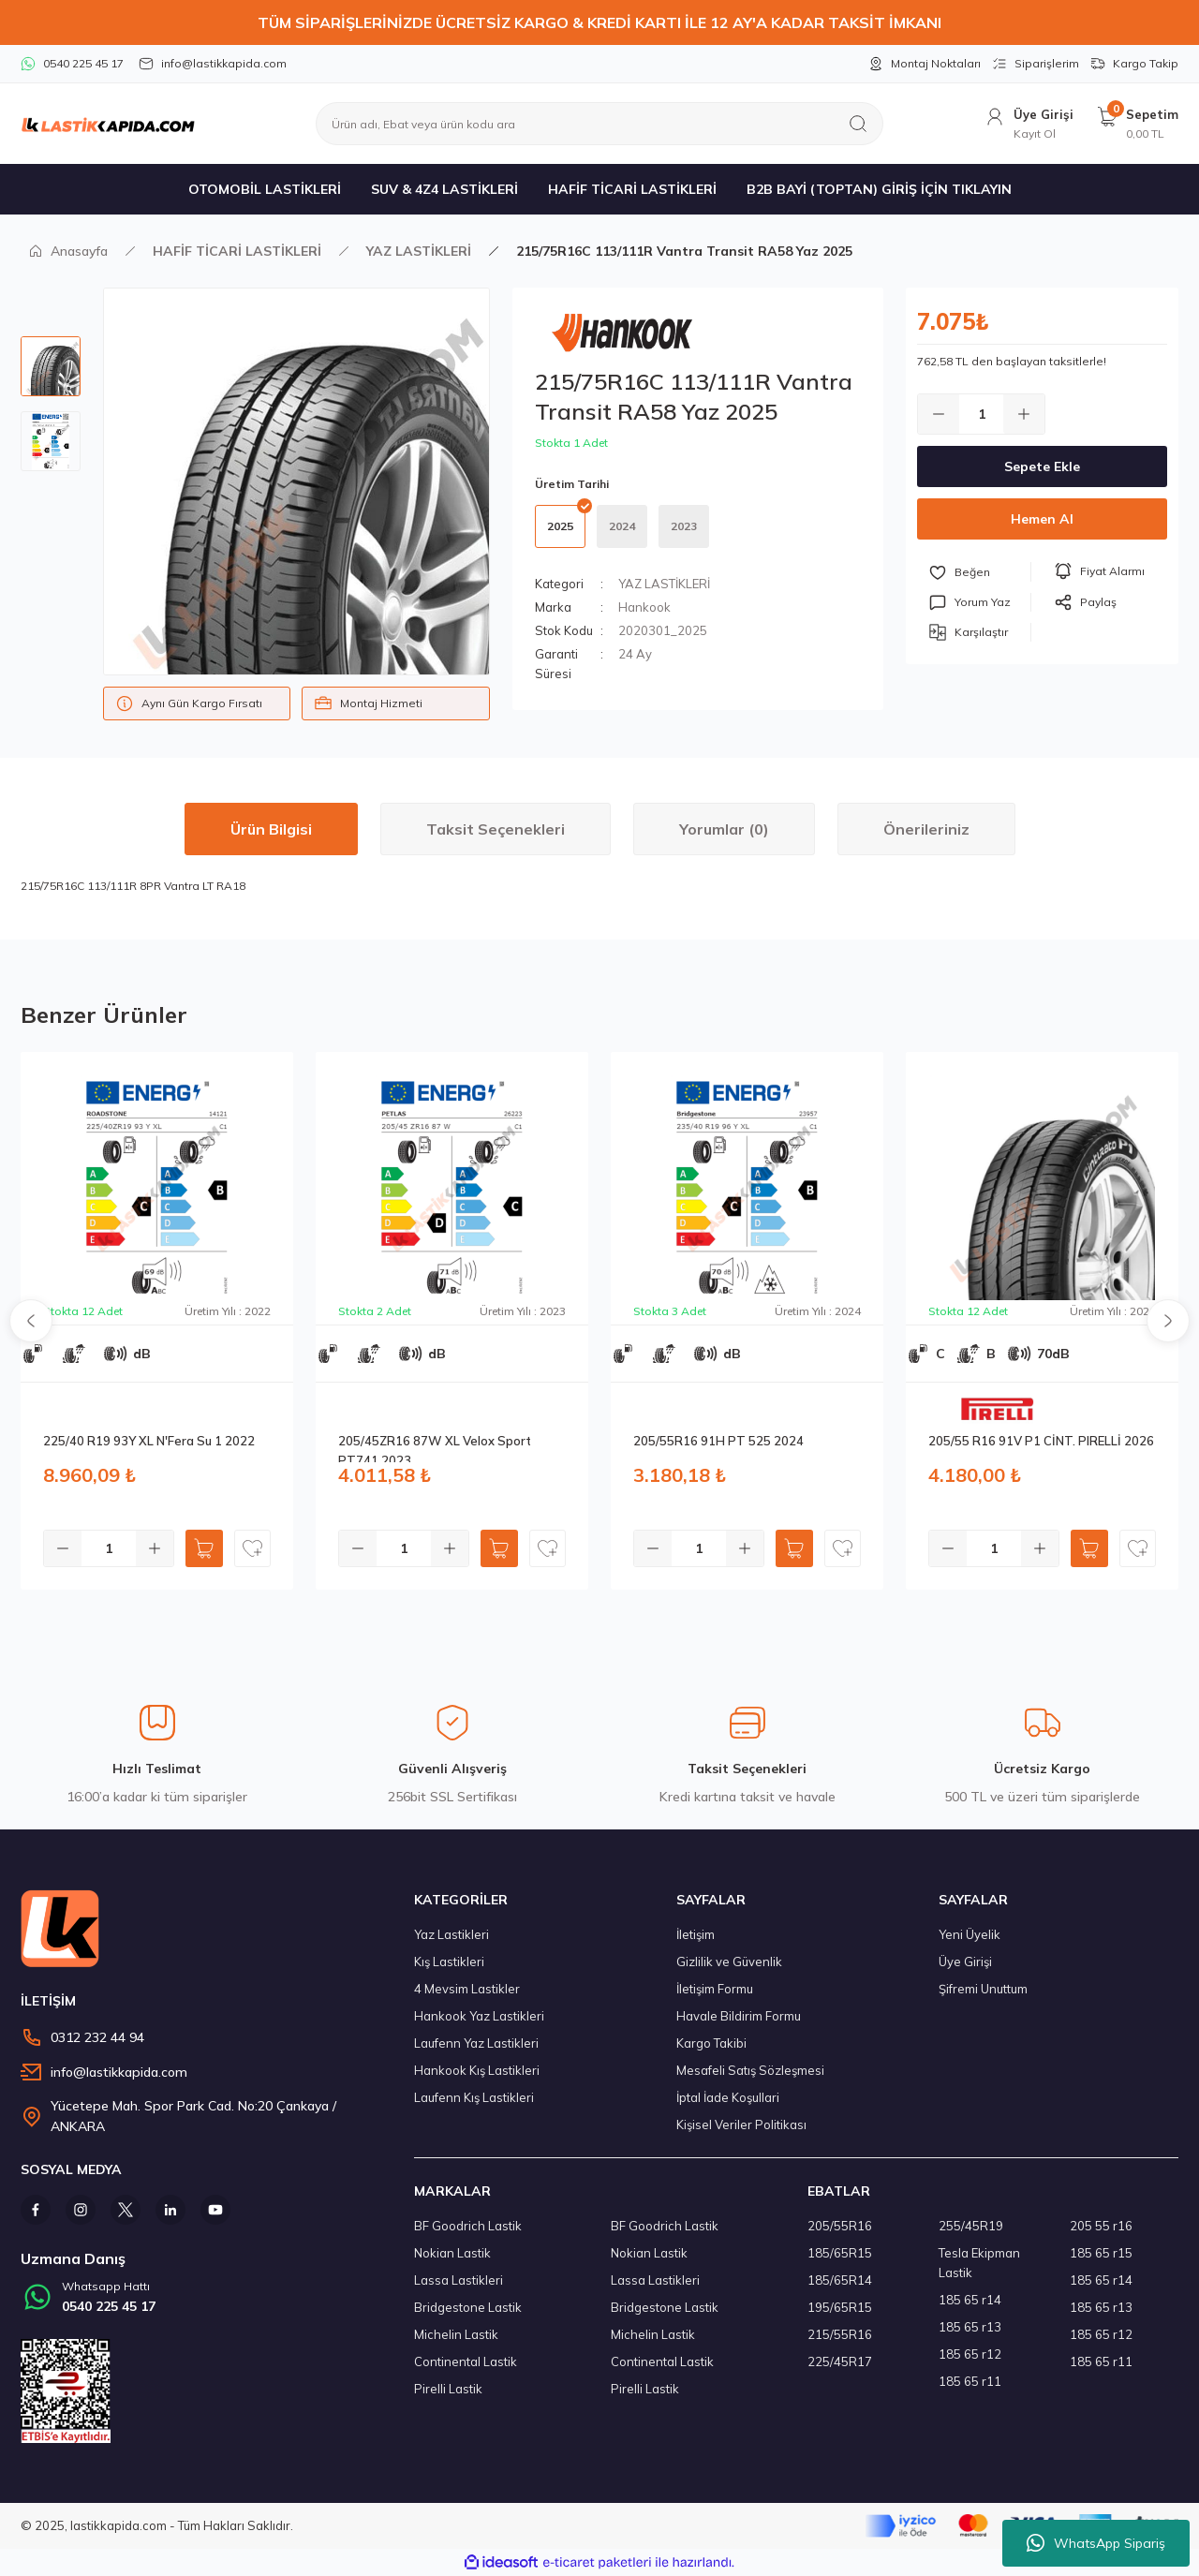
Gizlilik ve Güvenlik (729, 1961)
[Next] (1168, 1320)
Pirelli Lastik (448, 2388)
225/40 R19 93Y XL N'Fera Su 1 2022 (149, 1440)
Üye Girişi (965, 1961)
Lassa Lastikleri (458, 2280)
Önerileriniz (926, 829)
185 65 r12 (970, 2354)
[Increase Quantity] (1023, 414)
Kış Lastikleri (449, 1961)
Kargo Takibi (711, 2043)
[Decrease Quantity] (938, 414)
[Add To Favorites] (979, 572)
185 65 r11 (970, 2381)
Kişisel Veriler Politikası (741, 2124)
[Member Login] (1028, 124)
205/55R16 (839, 2225)
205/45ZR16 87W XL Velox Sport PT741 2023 (434, 1447)
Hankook (644, 607)
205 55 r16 (1101, 2225)
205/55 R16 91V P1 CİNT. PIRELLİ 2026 (1041, 1440)
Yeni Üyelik (969, 1934)
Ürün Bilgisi (271, 829)
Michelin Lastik (456, 2334)
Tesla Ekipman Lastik (979, 2262)
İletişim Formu (714, 1988)
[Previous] (30, 1320)
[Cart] (1137, 124)
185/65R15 (839, 2252)
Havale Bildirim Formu (738, 2015)
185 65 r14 (970, 2299)
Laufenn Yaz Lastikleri (476, 2043)
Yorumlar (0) (724, 829)
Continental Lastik (465, 2361)
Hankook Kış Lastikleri (477, 2070)
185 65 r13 (970, 2326)
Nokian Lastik (452, 2252)
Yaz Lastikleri (451, 1934)
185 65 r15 (1101, 2252)
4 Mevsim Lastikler (467, 1988)
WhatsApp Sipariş (1096, 2543)
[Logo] (108, 123)
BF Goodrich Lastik (468, 2225)
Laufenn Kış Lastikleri (474, 2097)
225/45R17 (839, 2361)
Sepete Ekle (1042, 466)
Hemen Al (1042, 519)
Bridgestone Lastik (468, 2307)
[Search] (599, 123)
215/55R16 (839, 2334)
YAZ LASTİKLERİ (664, 583)
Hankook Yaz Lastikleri (479, 2015)
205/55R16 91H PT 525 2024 (718, 1440)
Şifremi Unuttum (983, 1988)
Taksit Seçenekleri (495, 829)
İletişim (695, 1934)
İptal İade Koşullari (727, 2097)
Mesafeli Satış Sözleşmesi (750, 2070)
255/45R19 (971, 2225)
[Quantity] (981, 414)
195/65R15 (839, 2307)
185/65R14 (839, 2280)
